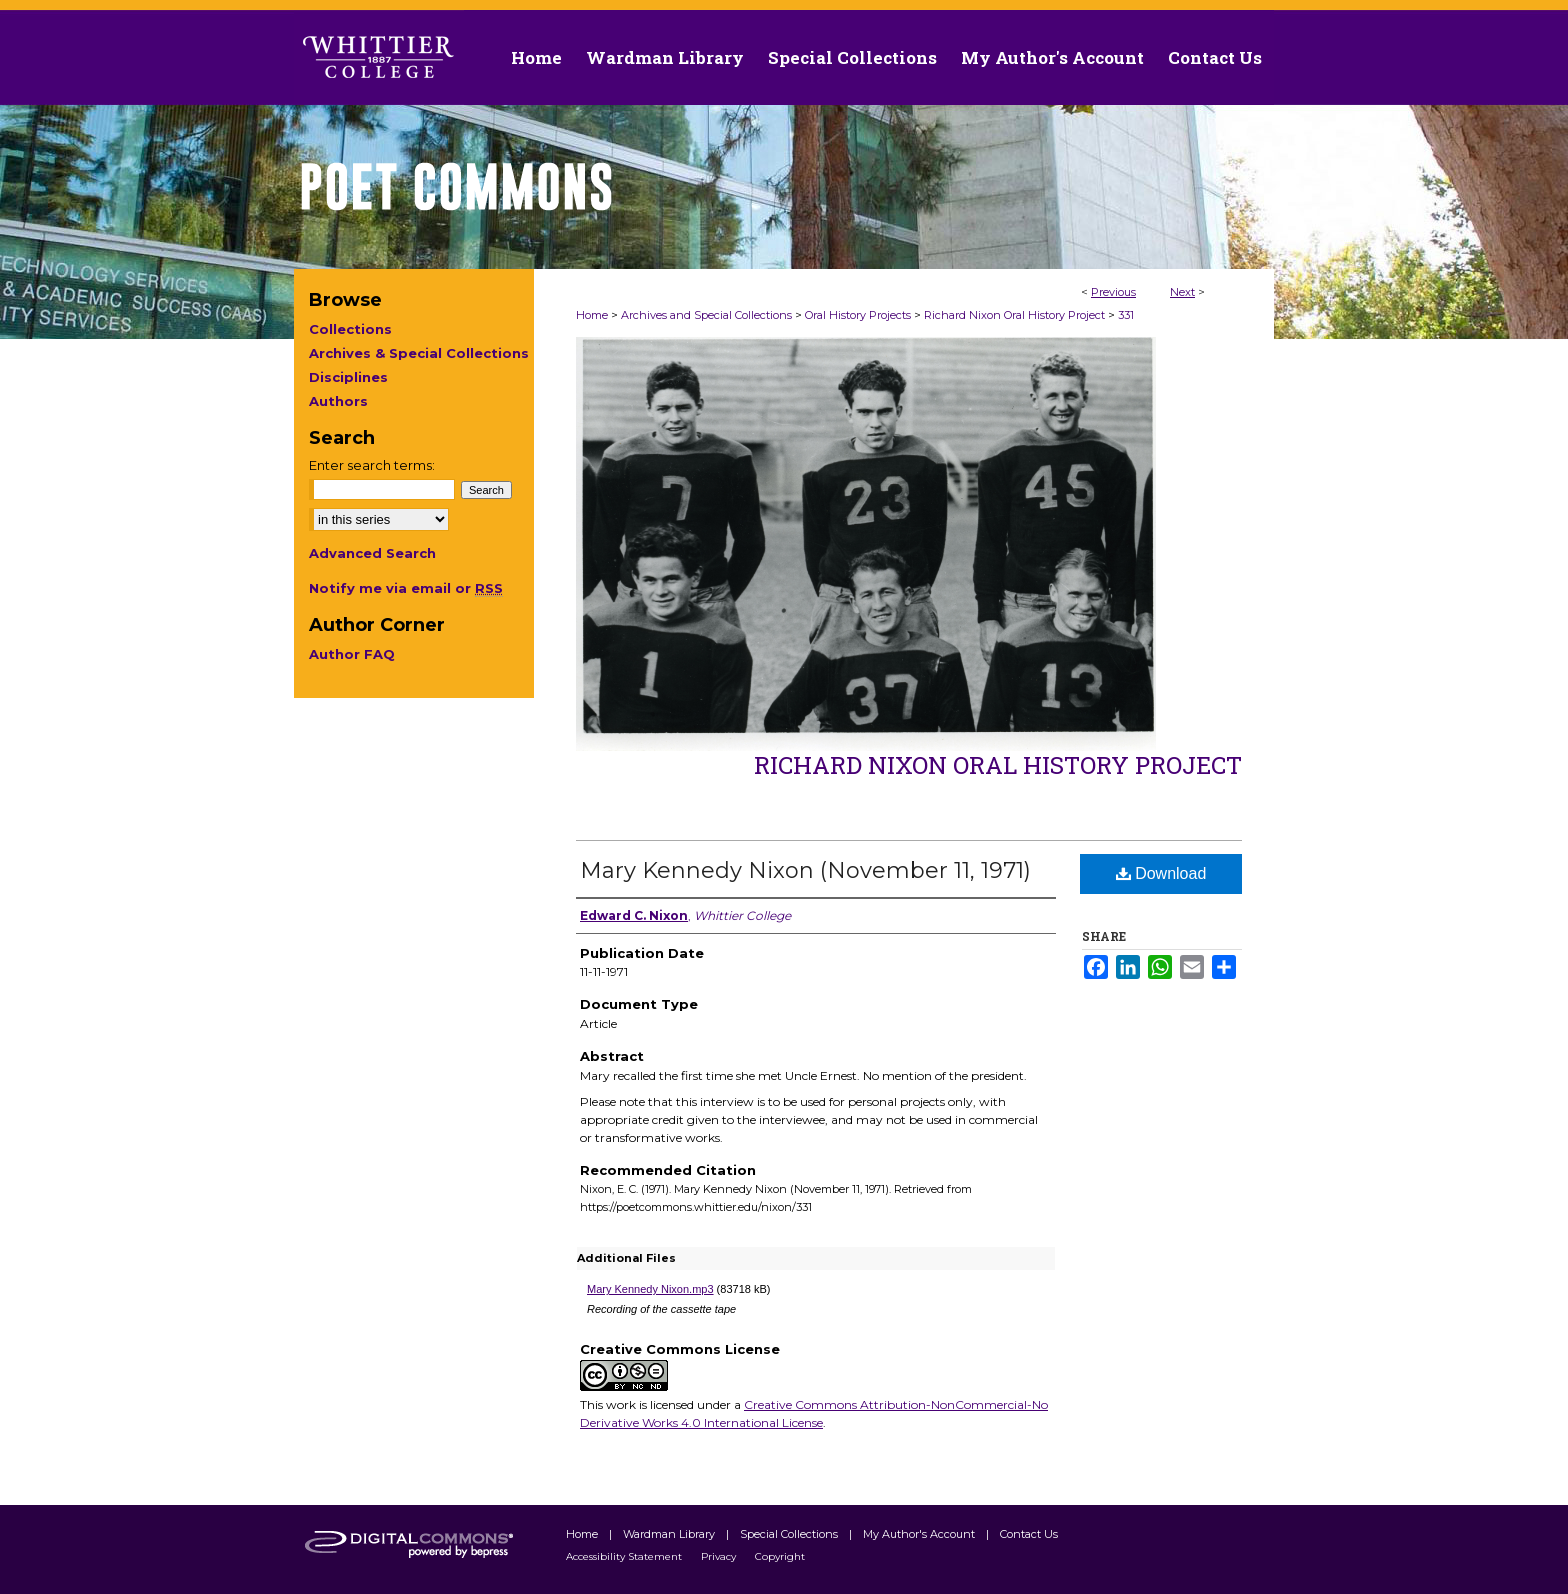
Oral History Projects (858, 315)
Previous (1113, 292)
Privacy (720, 1556)
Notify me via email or (406, 588)
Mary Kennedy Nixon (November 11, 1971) (805, 870)
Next (1182, 292)
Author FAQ (352, 654)
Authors (338, 401)
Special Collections (790, 1534)
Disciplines (348, 377)
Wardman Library (670, 1534)
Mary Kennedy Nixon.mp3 (650, 1289)
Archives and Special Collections (706, 315)
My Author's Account (920, 1534)
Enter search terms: (372, 465)
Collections (350, 329)
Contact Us (1215, 57)
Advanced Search (372, 553)
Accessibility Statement (625, 1556)
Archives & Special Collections (419, 353)
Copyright (780, 1556)
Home (592, 315)
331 (1126, 315)
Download (1161, 873)
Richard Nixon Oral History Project (1014, 315)
